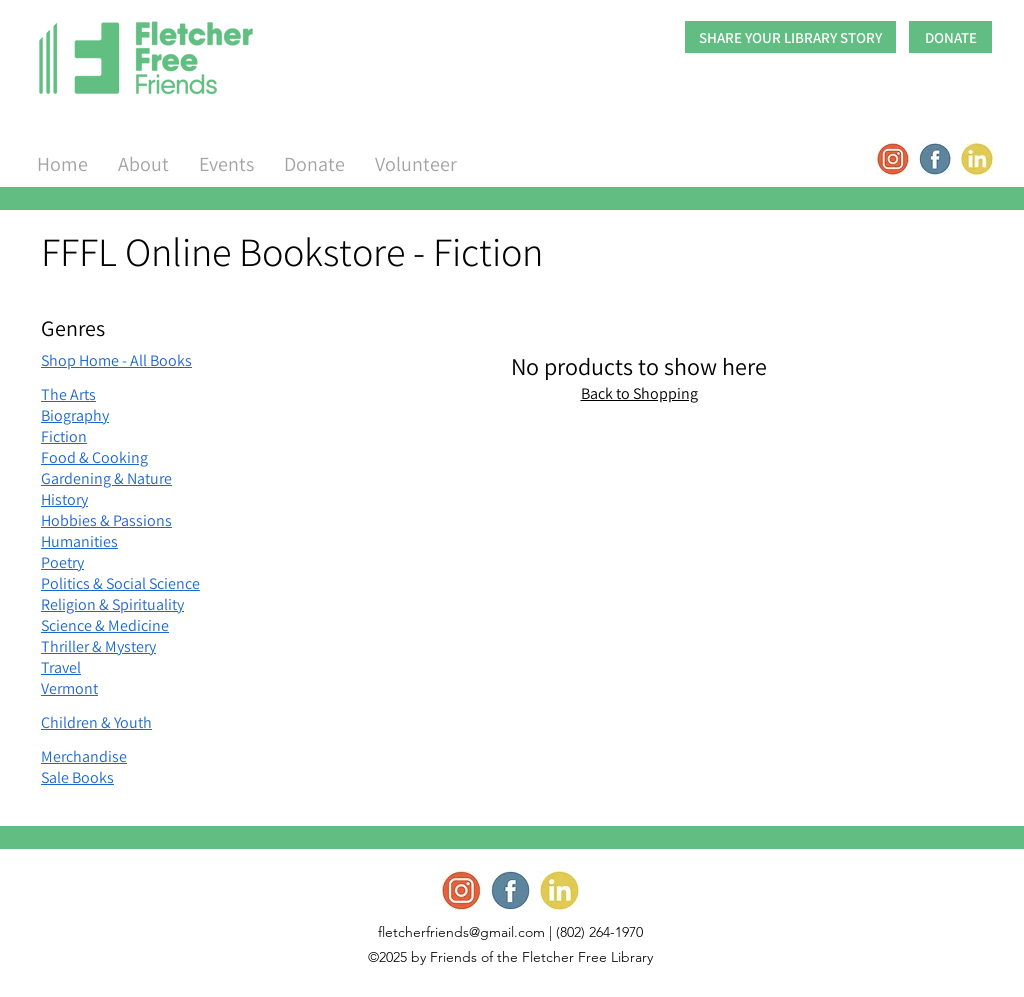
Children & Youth (96, 722)
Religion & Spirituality (112, 604)
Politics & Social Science (120, 583)
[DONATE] (950, 37)
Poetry (62, 562)
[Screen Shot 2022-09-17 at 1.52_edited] (893, 159)
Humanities (79, 541)
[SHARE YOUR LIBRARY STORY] (790, 37)
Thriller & (71, 646)
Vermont (69, 688)
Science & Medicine (105, 625)
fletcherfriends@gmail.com (461, 932)
